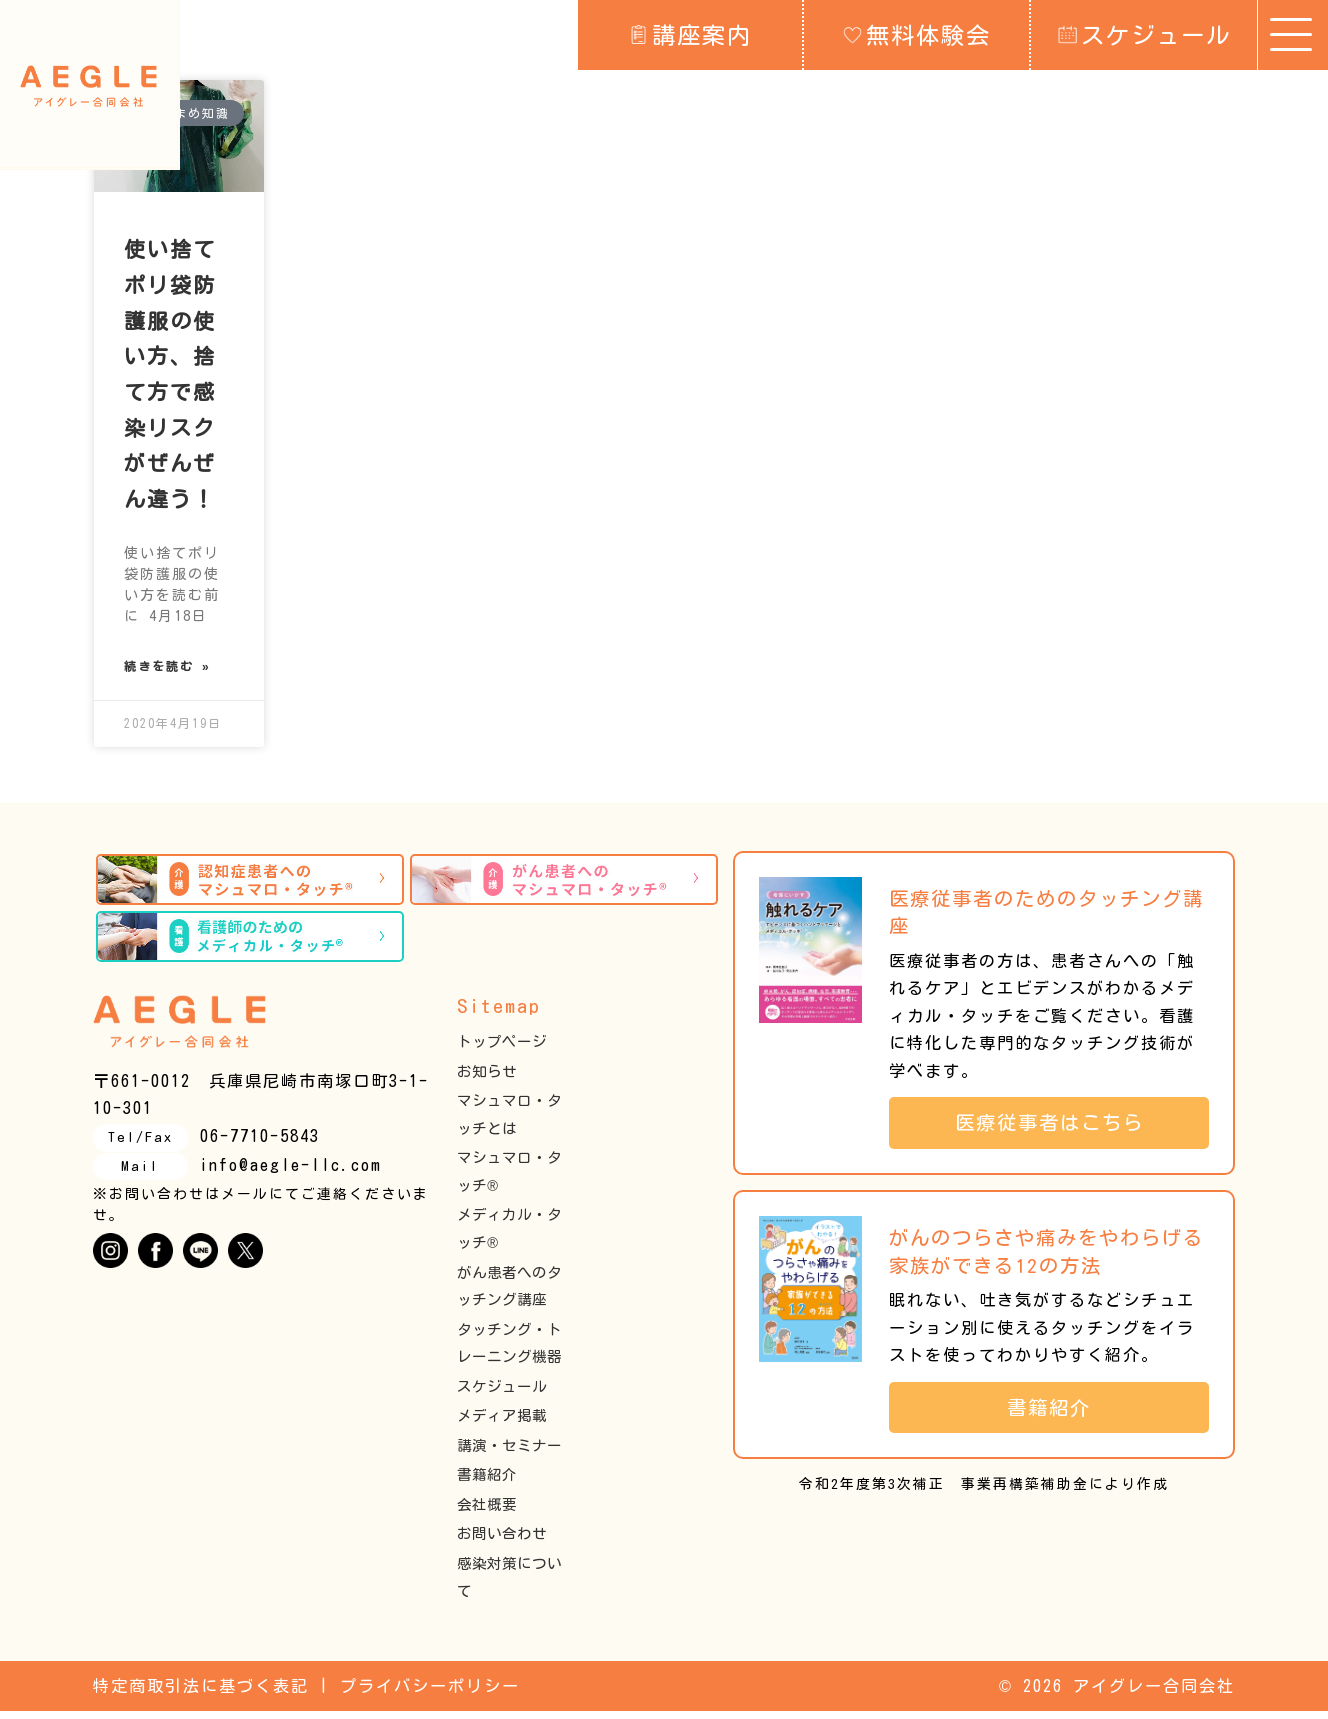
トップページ (502, 1049)
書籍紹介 (487, 1482)
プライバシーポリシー (430, 1693)
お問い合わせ (502, 1541)
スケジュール (1144, 34)
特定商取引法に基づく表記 (201, 1693)
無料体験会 (917, 34)
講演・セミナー (509, 1452)
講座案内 (690, 34)
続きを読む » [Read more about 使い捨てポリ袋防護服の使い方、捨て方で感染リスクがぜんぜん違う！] (167, 671)
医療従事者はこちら (1060, 1130)
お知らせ (487, 1078)
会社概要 (487, 1511)
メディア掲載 (502, 1423)
